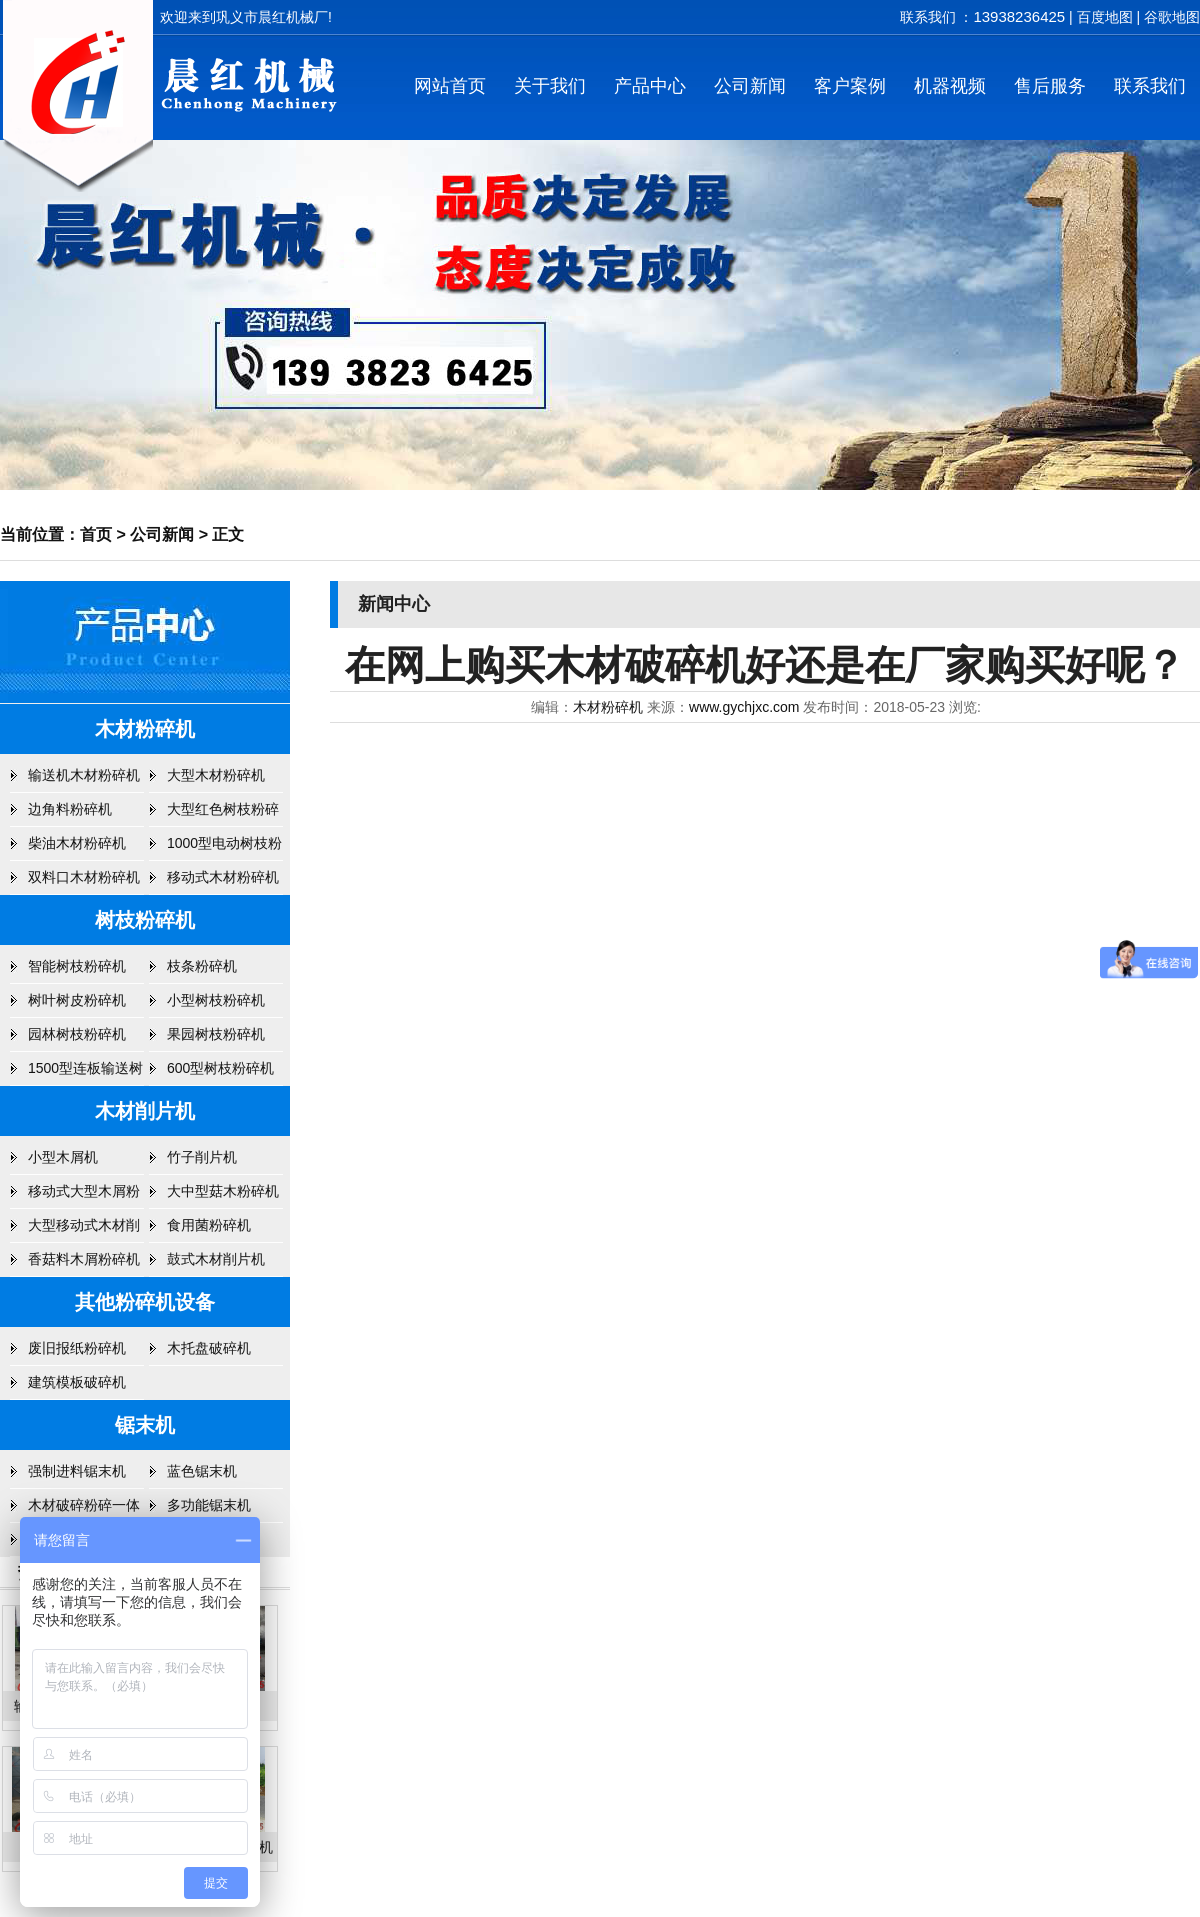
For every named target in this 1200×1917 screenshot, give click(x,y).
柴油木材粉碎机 (77, 843)
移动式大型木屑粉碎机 (84, 1196)
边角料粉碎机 (70, 809)
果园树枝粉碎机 (216, 1034)
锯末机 (145, 1425)
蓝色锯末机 (202, 1471)
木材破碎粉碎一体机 (84, 1510)
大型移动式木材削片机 (84, 1230)
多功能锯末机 (209, 1505)
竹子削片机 (202, 1157)
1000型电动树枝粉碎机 (224, 848)
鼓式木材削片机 (216, 1259)
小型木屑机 (63, 1157)
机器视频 (950, 86)
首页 (96, 534)
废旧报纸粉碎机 (77, 1348)
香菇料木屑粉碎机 (84, 1259)
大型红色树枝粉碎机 (223, 814)
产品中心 (650, 86)
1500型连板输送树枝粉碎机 (85, 1073)
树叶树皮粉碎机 (77, 1000)
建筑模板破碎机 (77, 1382)
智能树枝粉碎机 (77, 966)
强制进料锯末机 (77, 1471)
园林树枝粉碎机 (77, 1034)
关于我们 (550, 86)
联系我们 (1150, 86)
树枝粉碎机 (145, 920)
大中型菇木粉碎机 (223, 1191)
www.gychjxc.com (744, 707)
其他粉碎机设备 (145, 1302)
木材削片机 (145, 1111)
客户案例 (850, 86)
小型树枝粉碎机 (216, 1000)
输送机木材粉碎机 (84, 775)
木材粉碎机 (145, 729)
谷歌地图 (1172, 17)
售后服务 (1050, 86)
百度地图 (1105, 17)
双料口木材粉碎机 (84, 877)
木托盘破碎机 (209, 1348)
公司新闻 (750, 86)
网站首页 (450, 86)
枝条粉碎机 (202, 966)
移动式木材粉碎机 (223, 877)
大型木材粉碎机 (216, 775)
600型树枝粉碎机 (220, 1068)
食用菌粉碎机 (209, 1225)
